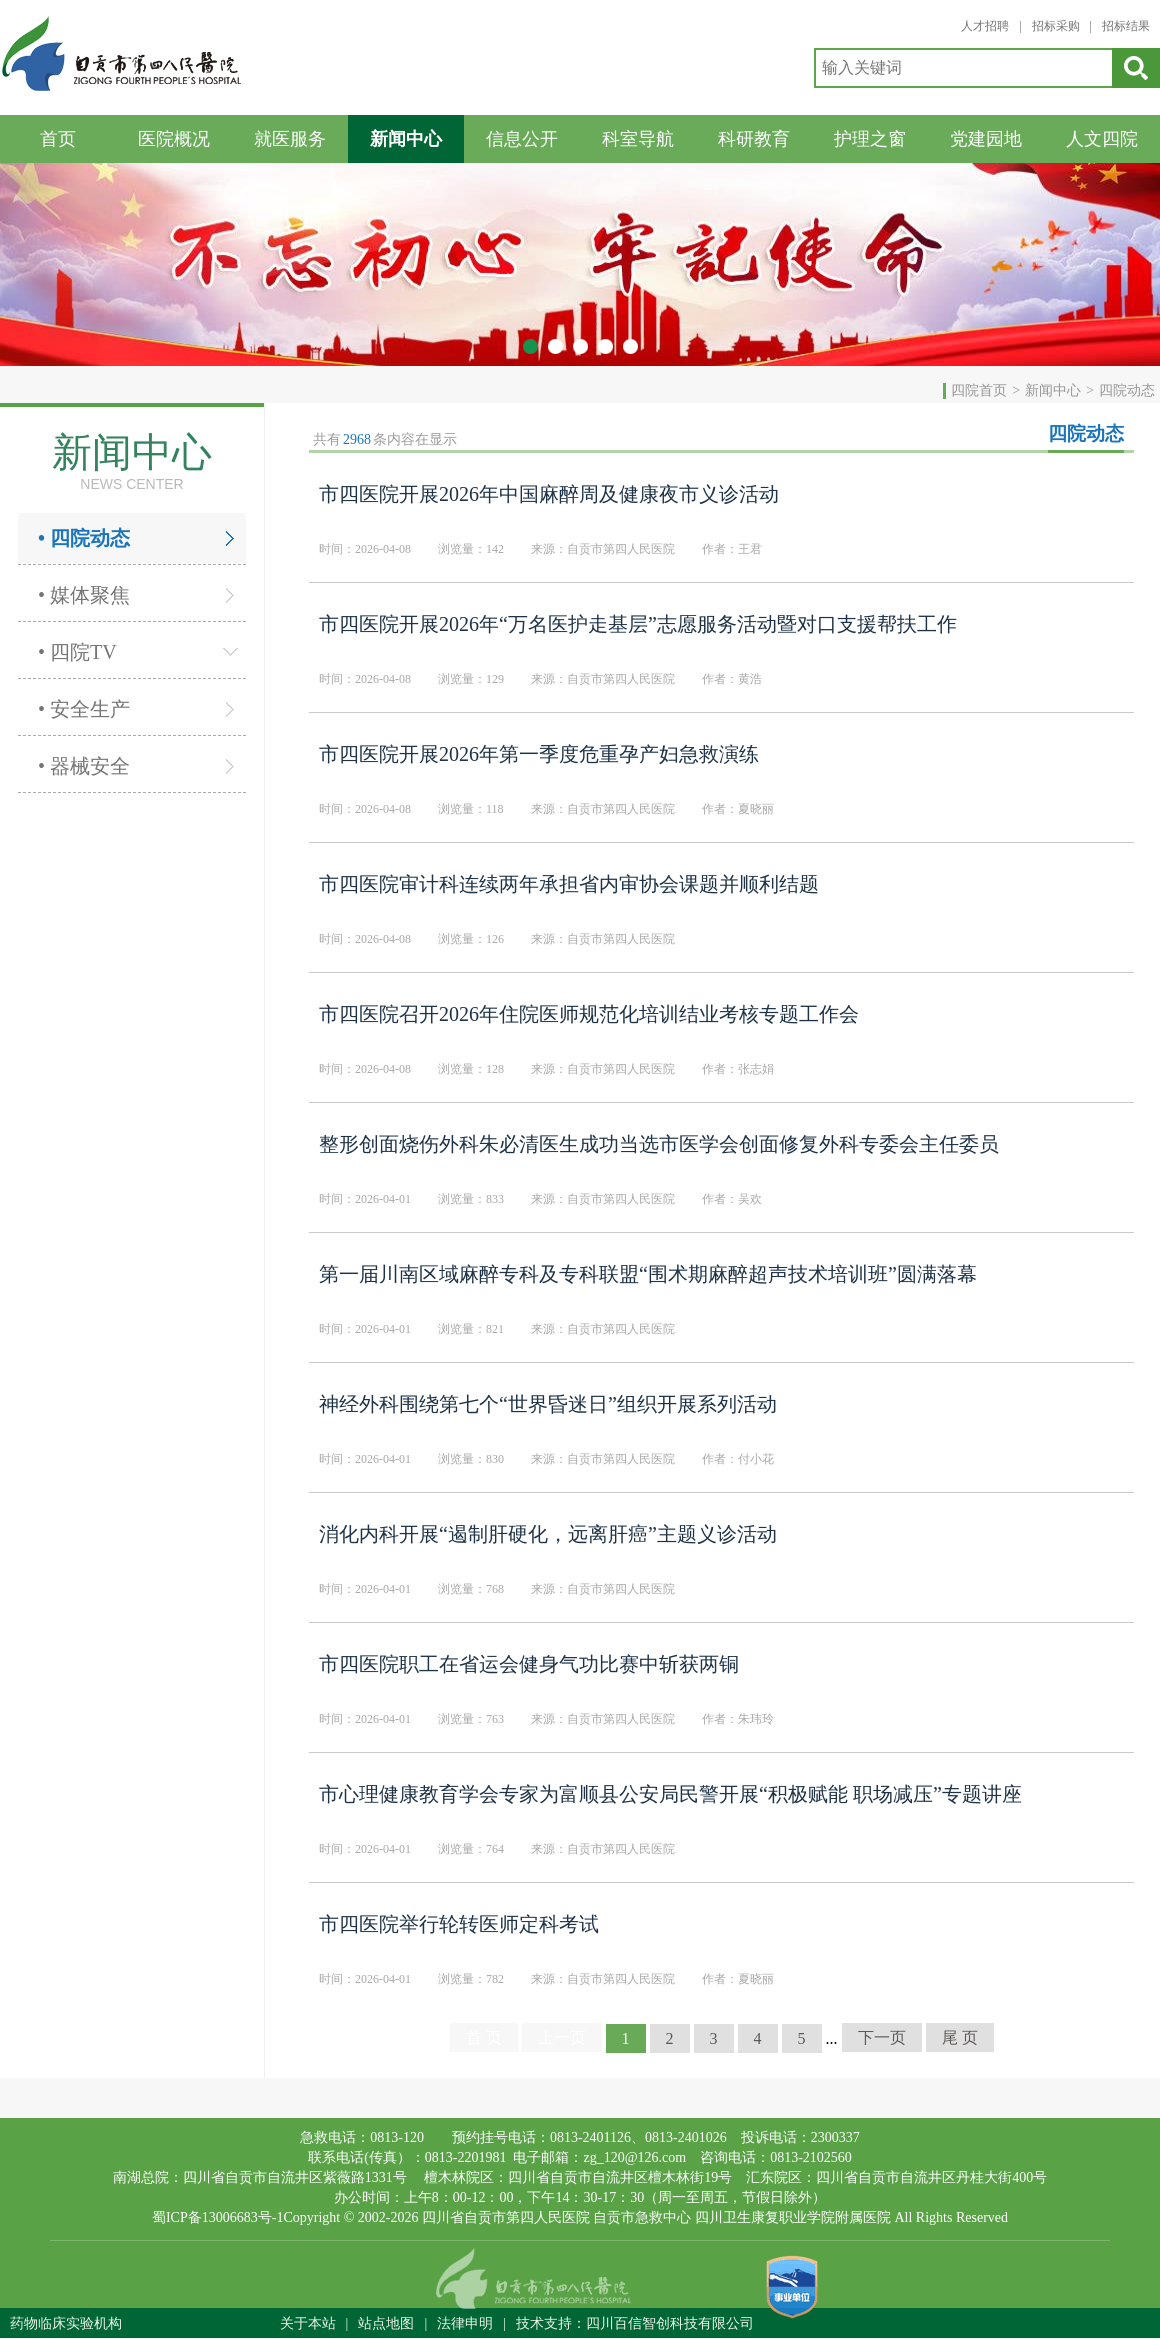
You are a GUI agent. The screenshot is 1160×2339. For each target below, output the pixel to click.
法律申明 (465, 2323)
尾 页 (960, 2037)
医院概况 (174, 139)
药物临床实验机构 (66, 2323)
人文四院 (1102, 139)
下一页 (882, 2037)
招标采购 (1056, 26)
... (832, 2038)
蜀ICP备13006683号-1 (217, 2217)
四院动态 (1127, 390)
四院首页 (979, 390)
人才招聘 (985, 26)
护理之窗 (870, 139)
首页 (58, 139)
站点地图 (386, 2323)
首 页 (484, 2037)
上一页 (562, 2037)
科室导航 (638, 139)
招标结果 (1126, 26)
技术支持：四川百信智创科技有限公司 (635, 2323)
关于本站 (308, 2323)
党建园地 (986, 139)
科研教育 (754, 139)
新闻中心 (406, 139)
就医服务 (290, 139)
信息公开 (522, 139)
